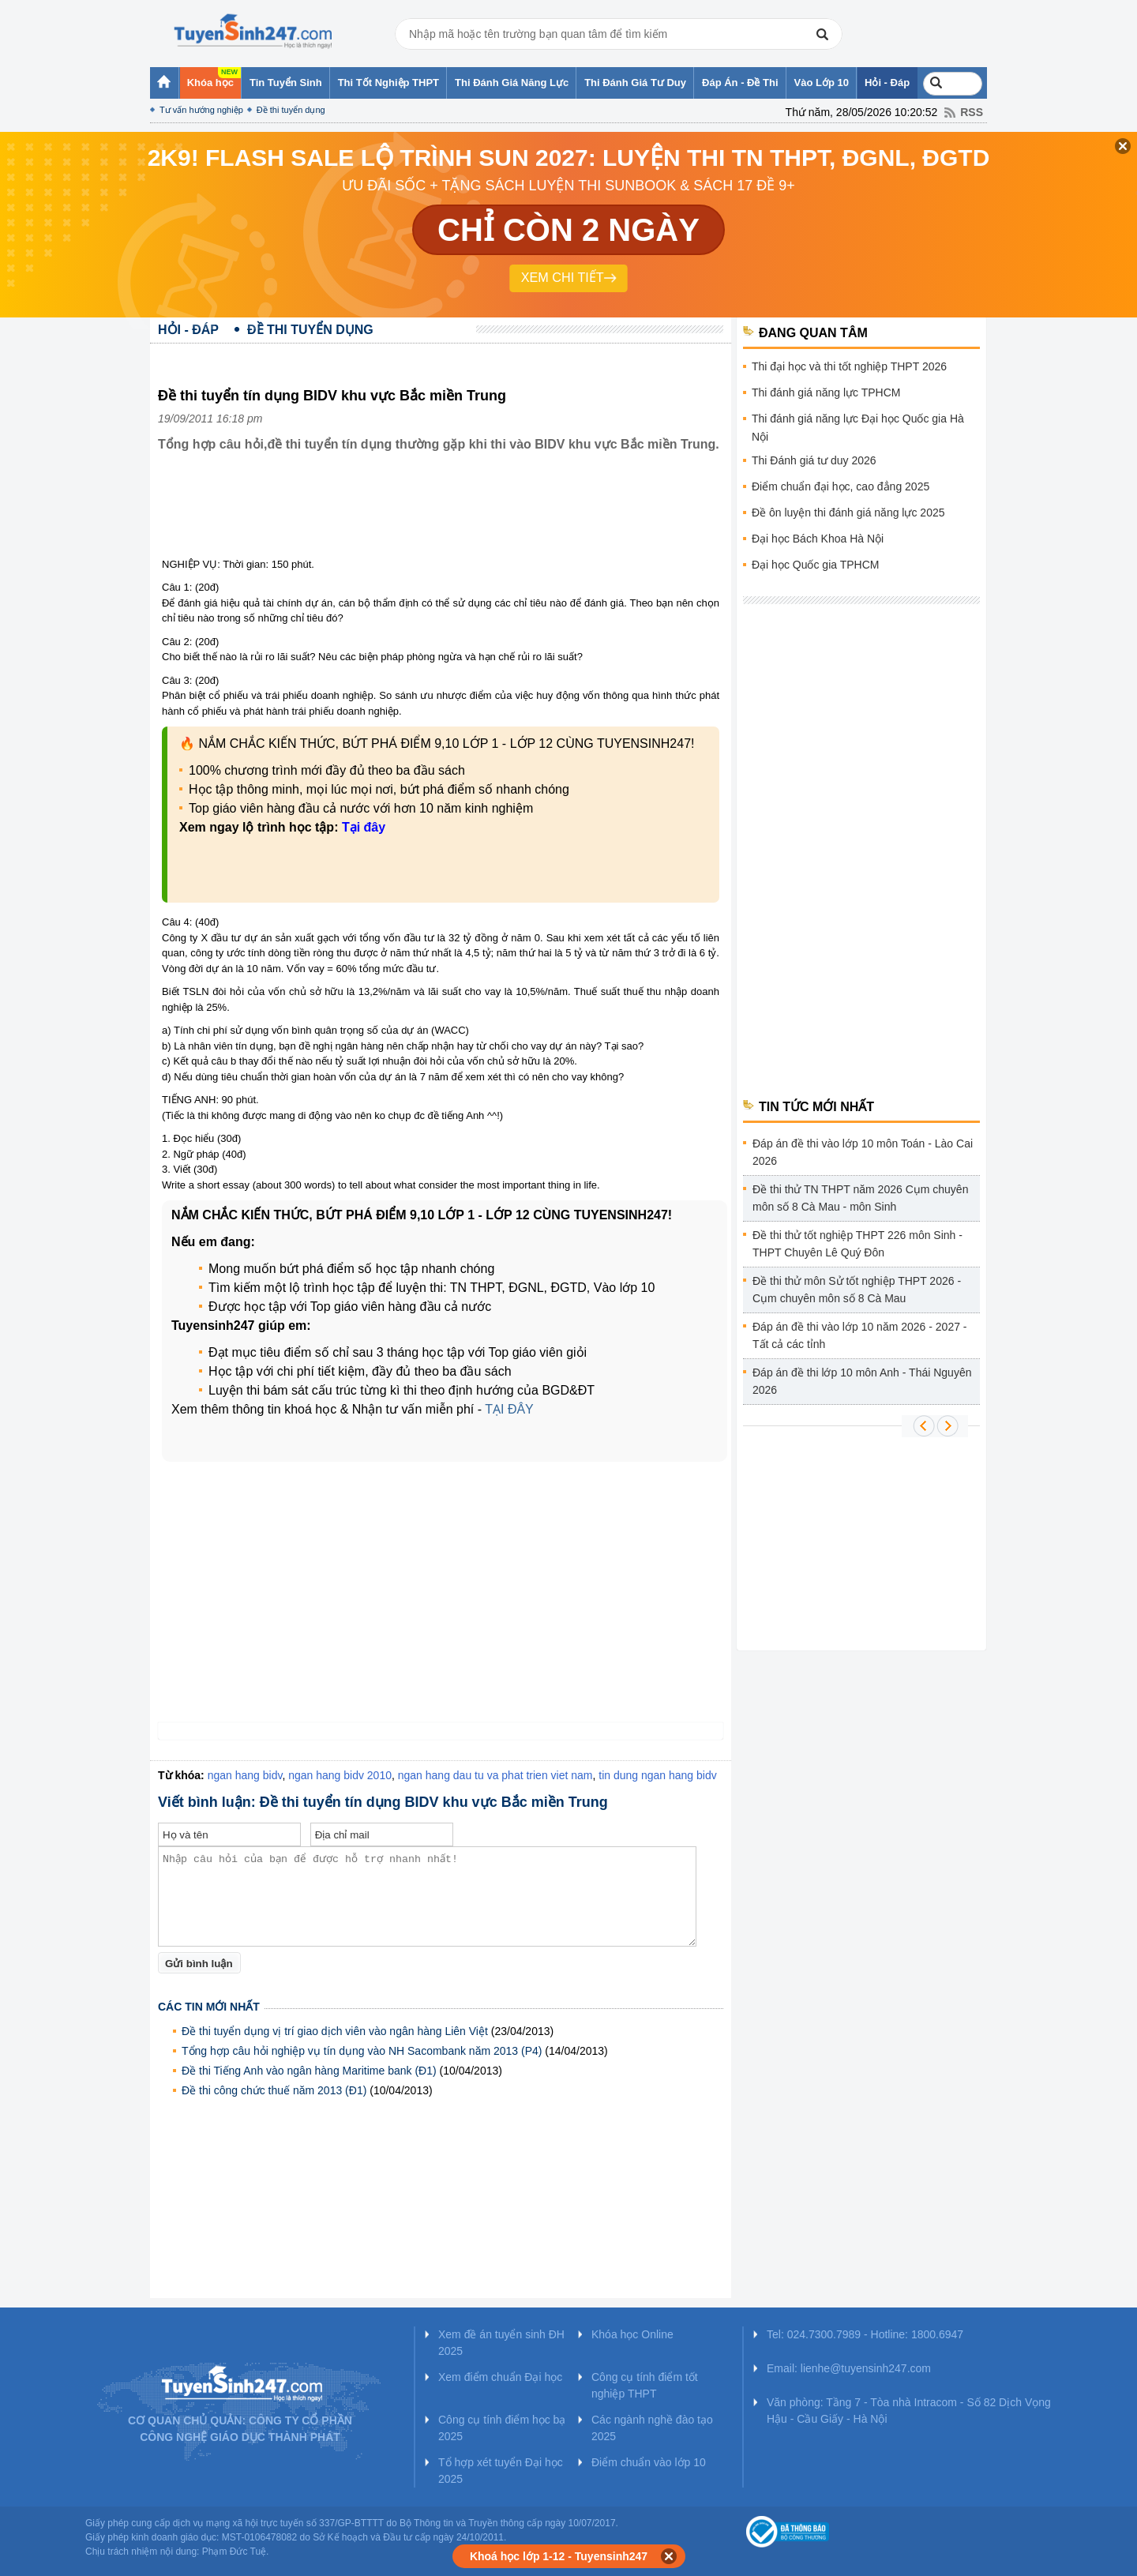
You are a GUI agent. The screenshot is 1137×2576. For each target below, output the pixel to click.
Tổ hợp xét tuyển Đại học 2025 (500, 2470)
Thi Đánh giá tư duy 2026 (814, 460)
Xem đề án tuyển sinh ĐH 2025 (501, 2342)
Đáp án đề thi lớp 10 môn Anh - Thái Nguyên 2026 (861, 1381)
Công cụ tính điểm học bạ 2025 (501, 2428)
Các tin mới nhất (209, 2006)
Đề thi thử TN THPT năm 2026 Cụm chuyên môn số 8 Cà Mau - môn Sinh (860, 1198)
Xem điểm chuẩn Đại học (500, 2377)
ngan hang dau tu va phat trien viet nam (495, 1775)
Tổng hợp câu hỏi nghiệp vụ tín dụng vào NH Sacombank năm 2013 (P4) (362, 2051)
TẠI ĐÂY (509, 1409)
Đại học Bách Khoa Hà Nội (818, 538)
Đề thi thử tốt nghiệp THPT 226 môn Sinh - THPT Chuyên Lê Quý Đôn (857, 1244)
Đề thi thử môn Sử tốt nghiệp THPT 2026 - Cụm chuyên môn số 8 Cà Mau (856, 1290)
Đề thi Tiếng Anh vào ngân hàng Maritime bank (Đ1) (309, 2070)
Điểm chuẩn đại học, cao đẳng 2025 (840, 486)
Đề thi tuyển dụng (291, 110)
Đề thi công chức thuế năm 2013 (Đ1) (274, 2090)
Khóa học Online (632, 2334)
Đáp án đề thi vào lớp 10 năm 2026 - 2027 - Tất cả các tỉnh (859, 1335)
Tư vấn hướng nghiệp (201, 110)
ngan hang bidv (245, 1775)
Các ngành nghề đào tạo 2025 (652, 2428)
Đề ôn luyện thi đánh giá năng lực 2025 (848, 512)
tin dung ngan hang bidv (657, 1775)
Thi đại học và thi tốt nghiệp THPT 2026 (849, 366)
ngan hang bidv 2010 (340, 1775)
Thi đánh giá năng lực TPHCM (826, 392)
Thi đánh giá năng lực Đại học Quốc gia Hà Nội (858, 427)
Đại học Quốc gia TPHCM (815, 564)
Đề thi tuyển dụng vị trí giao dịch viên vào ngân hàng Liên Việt (335, 2031)
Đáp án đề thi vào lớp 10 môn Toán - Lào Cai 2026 (862, 1152)
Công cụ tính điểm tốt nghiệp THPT (644, 2385)
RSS (971, 112)
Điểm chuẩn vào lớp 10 (648, 2462)
